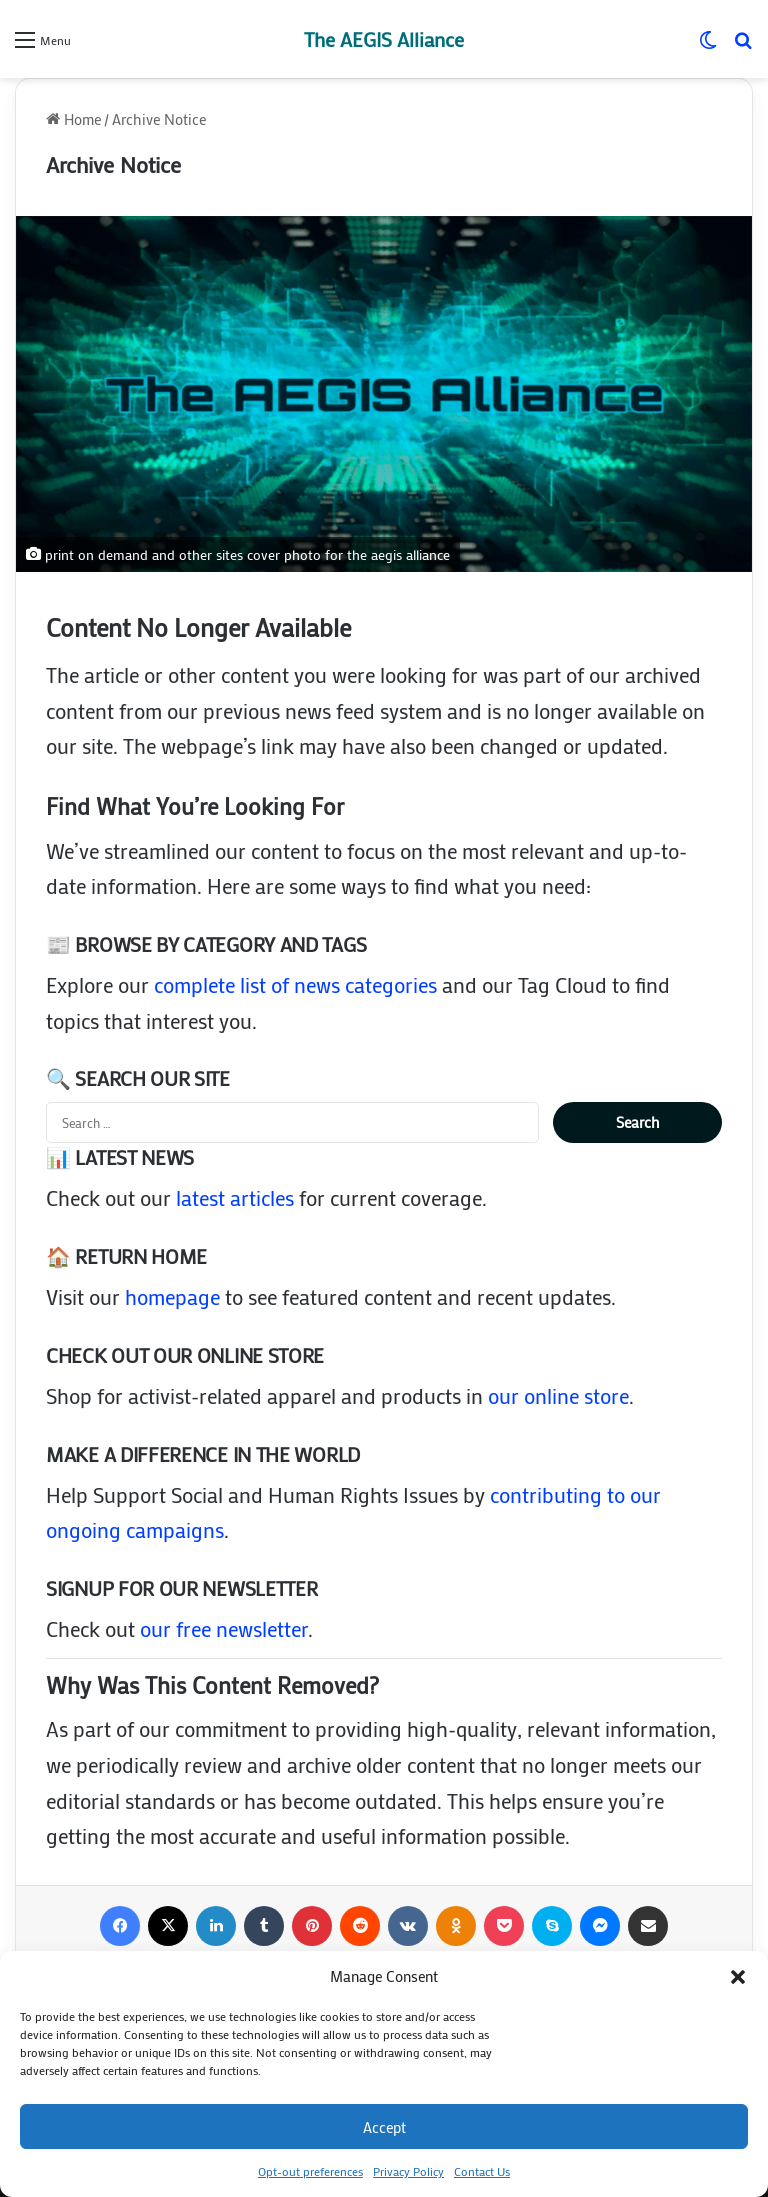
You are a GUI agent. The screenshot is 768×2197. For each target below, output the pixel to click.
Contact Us (482, 2171)
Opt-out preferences (310, 2171)
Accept (384, 2127)
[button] (738, 1977)
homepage (172, 1297)
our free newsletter (224, 1629)
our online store (558, 1396)
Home (73, 119)
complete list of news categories (295, 985)
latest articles (235, 1198)
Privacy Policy (408, 2171)
